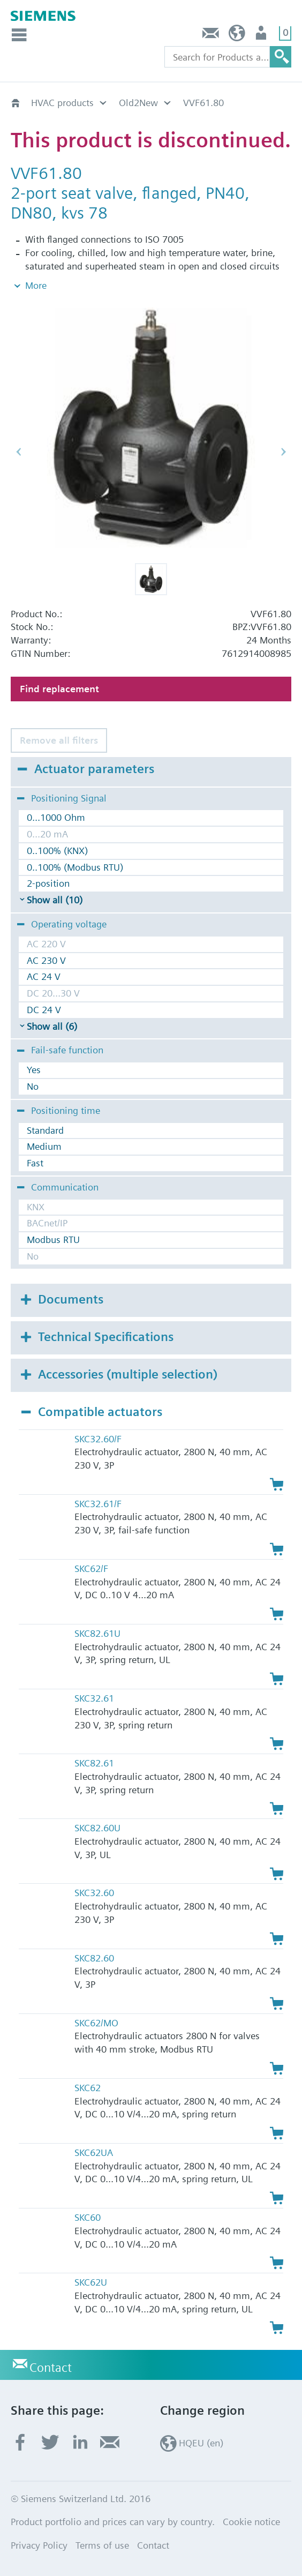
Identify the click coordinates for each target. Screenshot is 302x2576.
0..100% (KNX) (57, 850)
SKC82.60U (97, 1827)
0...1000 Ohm (56, 817)
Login (262, 35)
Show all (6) (52, 1026)
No (33, 1086)
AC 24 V (44, 976)
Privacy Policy (39, 2545)
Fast (35, 1163)
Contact (211, 35)
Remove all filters (59, 740)
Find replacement (59, 688)
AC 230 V (46, 960)
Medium (44, 1146)
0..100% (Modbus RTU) (75, 867)
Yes (34, 1069)
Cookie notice (251, 2521)
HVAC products (62, 102)
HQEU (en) (237, 35)
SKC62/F (91, 1568)
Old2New (138, 102)
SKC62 (87, 2087)
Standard (45, 1130)
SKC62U (90, 2282)
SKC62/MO (96, 2022)
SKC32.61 (94, 1698)
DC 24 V (44, 1009)
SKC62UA (93, 2152)
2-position (48, 883)
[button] (151, 579)
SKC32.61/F (98, 1503)
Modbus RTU (53, 1239)
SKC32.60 (94, 1892)
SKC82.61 (94, 1763)
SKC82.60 (94, 1958)
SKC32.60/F (98, 1438)
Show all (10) (54, 899)
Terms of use (102, 2545)
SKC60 (87, 2217)
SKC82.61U (97, 1633)
